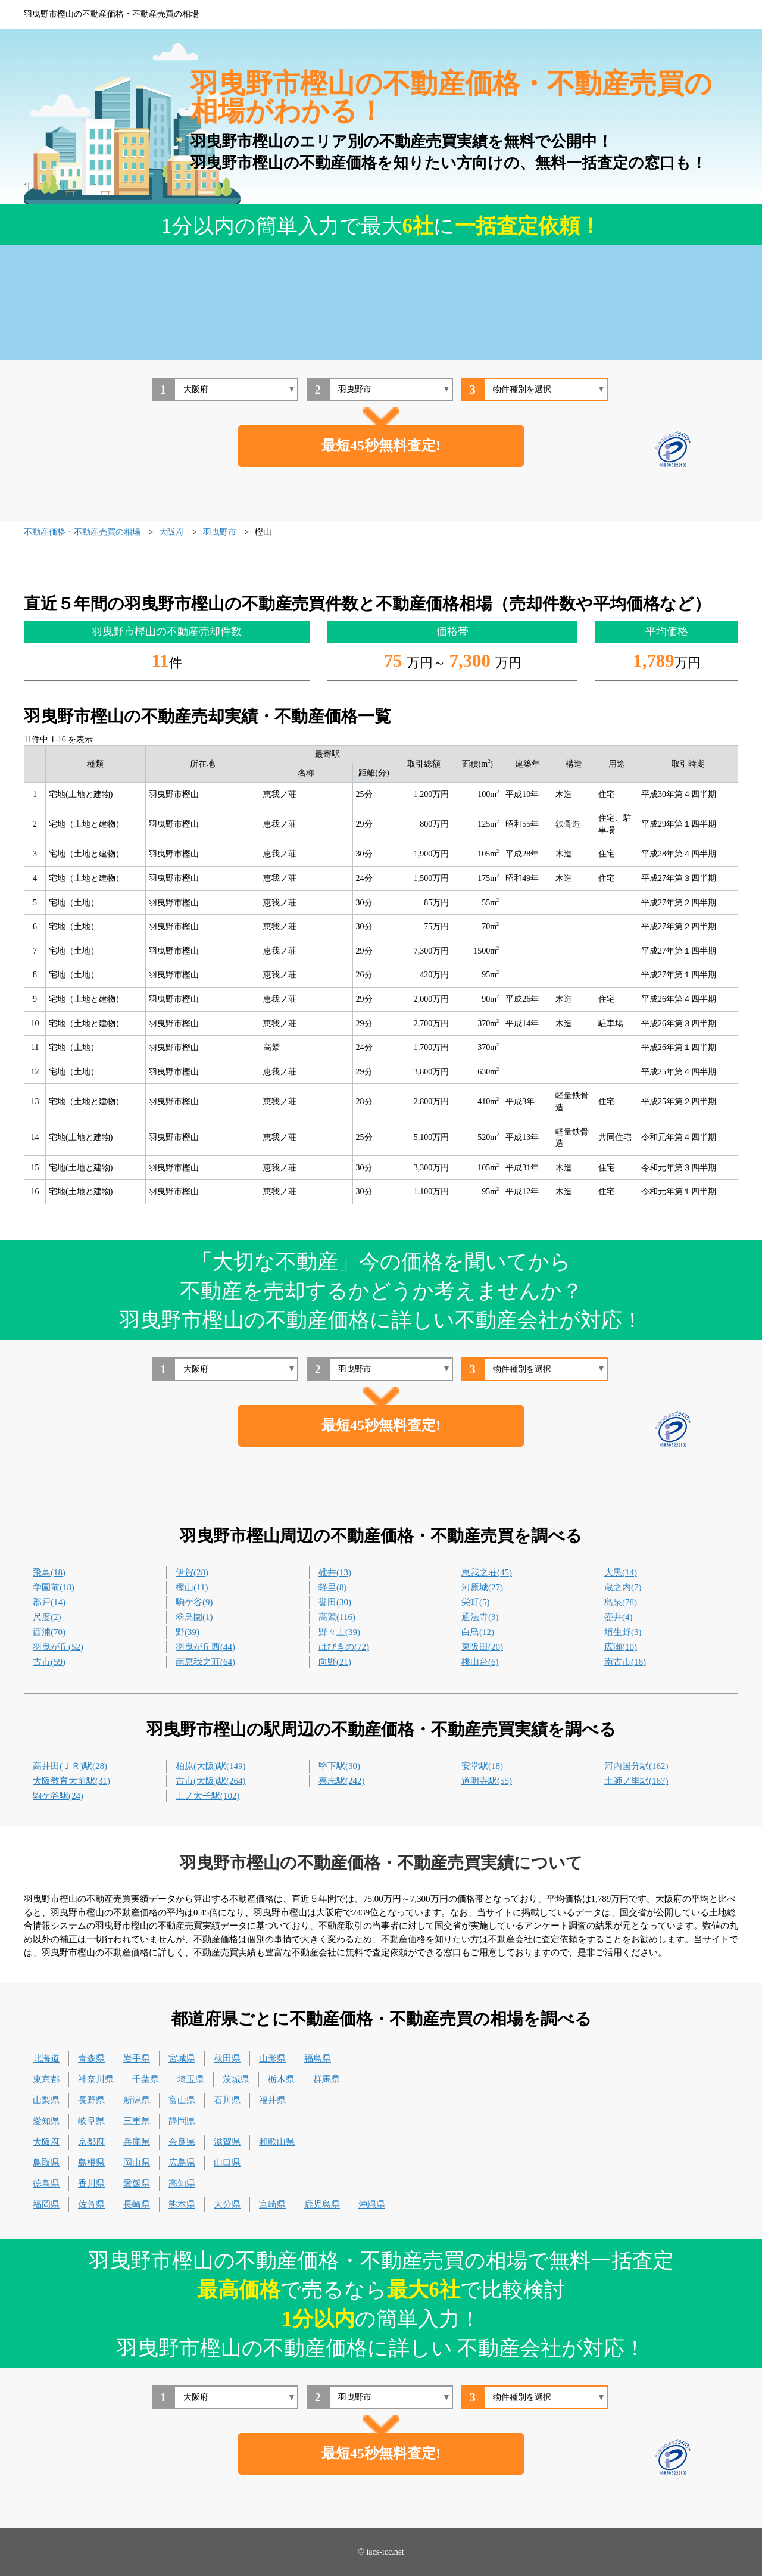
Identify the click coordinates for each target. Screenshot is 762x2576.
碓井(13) (334, 1572)
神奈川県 (96, 2079)
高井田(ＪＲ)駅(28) (70, 1766)
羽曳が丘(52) (58, 1647)
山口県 (227, 2162)
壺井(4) (618, 1617)
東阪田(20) (482, 1647)
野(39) (187, 1632)
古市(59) (49, 1662)
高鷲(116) (336, 1617)
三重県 (136, 2121)
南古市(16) (625, 1662)
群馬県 (326, 2079)
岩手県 (136, 2058)
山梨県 (46, 2100)
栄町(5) (475, 1602)
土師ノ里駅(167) (636, 1781)
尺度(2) (47, 1617)
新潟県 (136, 2100)
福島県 (317, 2058)
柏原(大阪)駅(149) (210, 1766)
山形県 (272, 2058)
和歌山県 (277, 2142)
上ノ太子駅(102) (208, 1796)
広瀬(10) (620, 1647)
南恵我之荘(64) (205, 1662)
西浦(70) (49, 1632)
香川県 (91, 2183)
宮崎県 (272, 2204)
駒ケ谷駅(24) (58, 1796)
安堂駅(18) (482, 1766)
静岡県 (181, 2121)
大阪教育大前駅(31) (71, 1781)
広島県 (181, 2162)
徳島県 (46, 2183)
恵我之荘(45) (486, 1572)
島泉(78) (620, 1602)
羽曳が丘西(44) (205, 1647)
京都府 (91, 2142)
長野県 (91, 2100)
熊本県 (181, 2204)
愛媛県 (136, 2183)
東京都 (46, 2079)
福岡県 (46, 2204)
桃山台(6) (480, 1662)
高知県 (181, 2183)
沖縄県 (371, 2204)
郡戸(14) (49, 1602)
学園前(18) (53, 1587)
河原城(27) (482, 1587)
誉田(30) (334, 1602)
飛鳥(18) (49, 1572)
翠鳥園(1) (194, 1617)
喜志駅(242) (341, 1781)
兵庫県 (136, 2142)
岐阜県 (91, 2121)
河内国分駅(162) (636, 1766)
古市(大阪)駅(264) (210, 1781)
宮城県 (181, 2058)
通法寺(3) (480, 1617)
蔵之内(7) (623, 1587)
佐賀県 (91, 2204)
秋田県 (227, 2058)
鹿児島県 (322, 2204)
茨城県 (236, 2079)
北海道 (46, 2058)
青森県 (91, 2058)
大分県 (227, 2204)
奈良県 (181, 2142)
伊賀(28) (192, 1572)
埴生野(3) (623, 1632)
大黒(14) (620, 1572)
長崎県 (136, 2204)
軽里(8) (332, 1587)
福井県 (272, 2100)
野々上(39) (339, 1632)
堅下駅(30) (339, 1766)
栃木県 (281, 2079)
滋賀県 (227, 2142)
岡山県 (136, 2162)
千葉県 (145, 2079)
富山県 (181, 2100)
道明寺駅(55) (486, 1781)
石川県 (227, 2100)
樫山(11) (192, 1587)
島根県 (91, 2162)
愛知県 (46, 2121)
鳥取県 (46, 2162)
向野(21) (334, 1662)
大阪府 (46, 2142)
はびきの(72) (343, 1647)
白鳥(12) (477, 1632)
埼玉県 (190, 2079)
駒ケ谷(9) (194, 1602)
